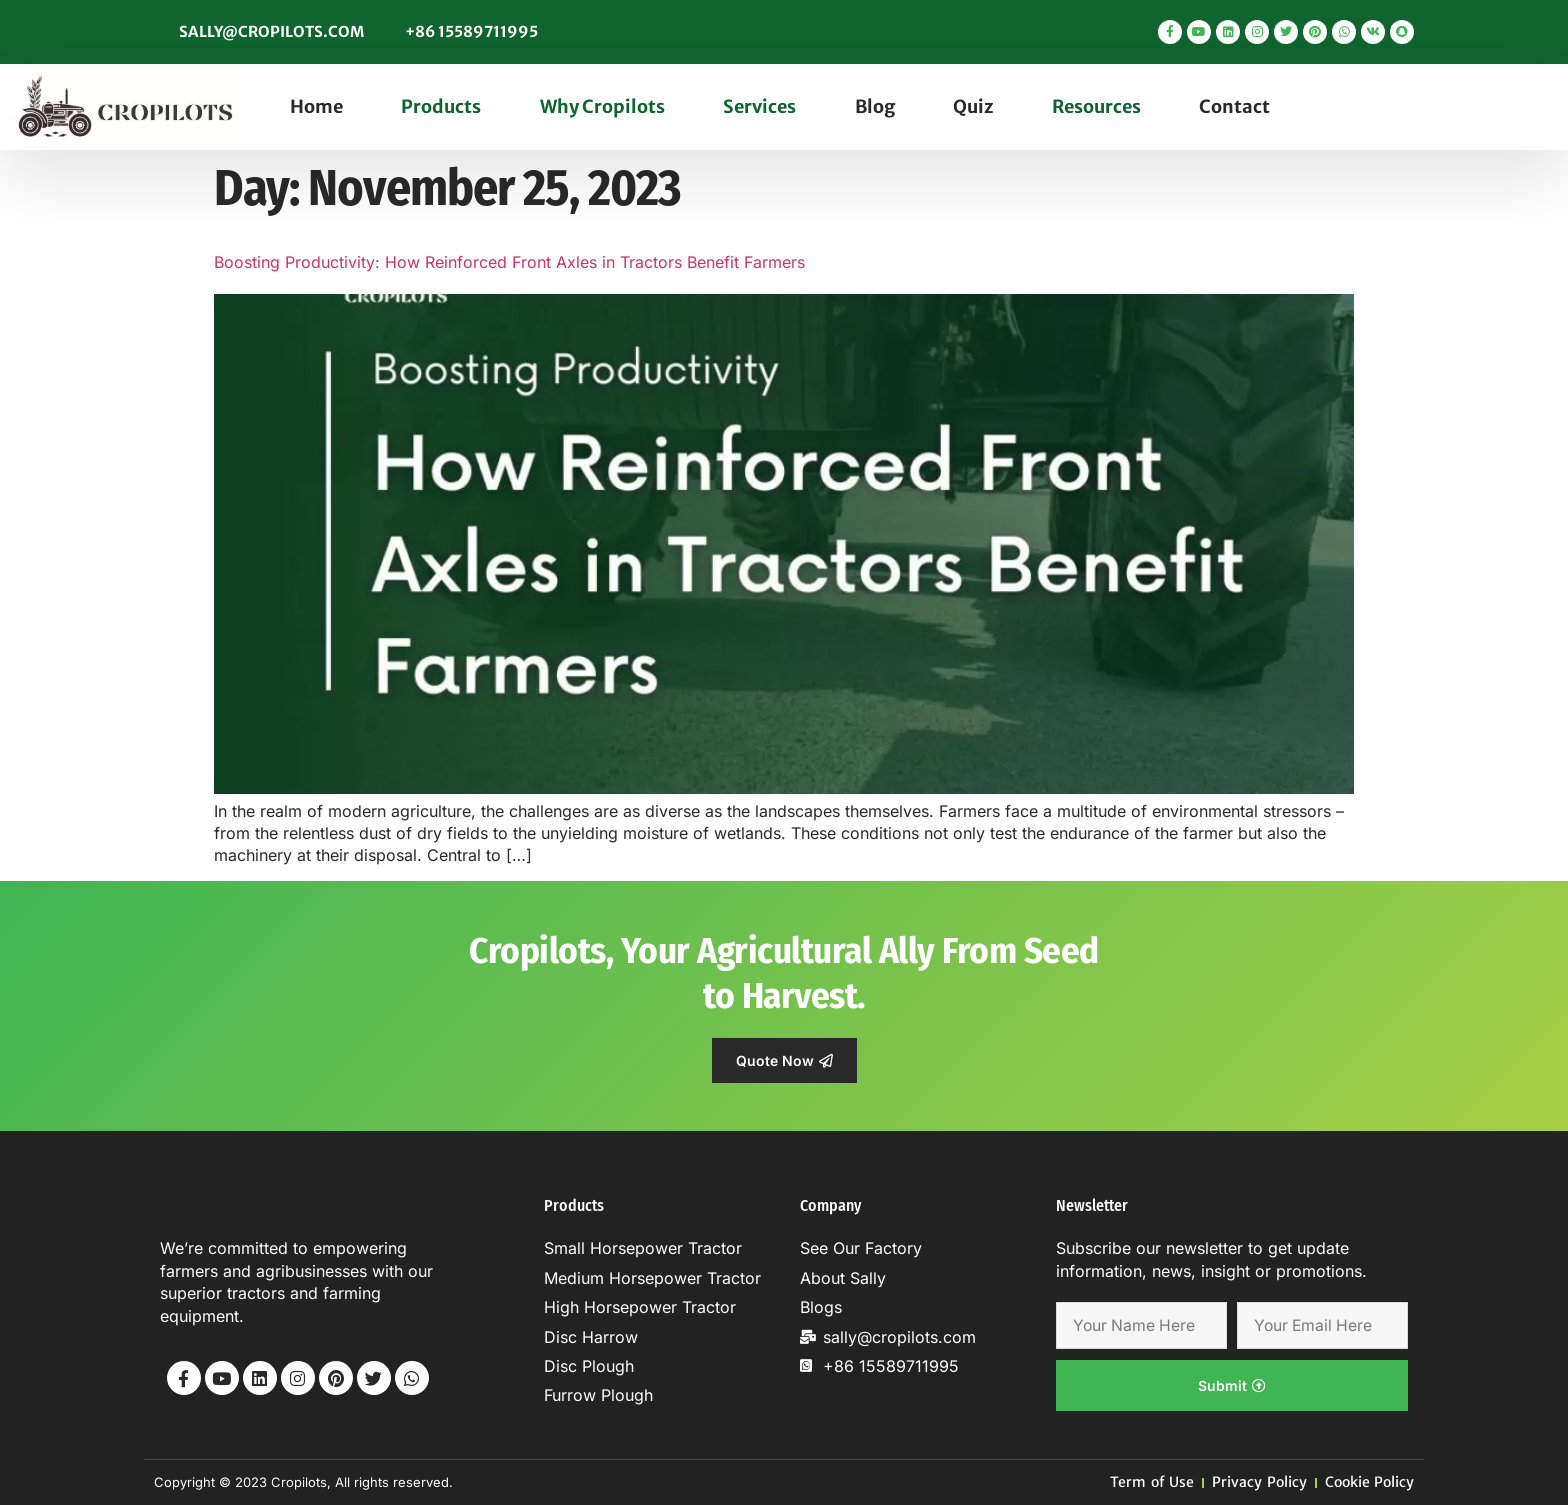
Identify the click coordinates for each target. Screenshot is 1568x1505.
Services (759, 106)
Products (441, 106)
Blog (875, 106)
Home (316, 106)
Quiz (973, 106)
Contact (1234, 106)
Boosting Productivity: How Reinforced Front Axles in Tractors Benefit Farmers (509, 262)
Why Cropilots (602, 106)
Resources (1096, 106)
